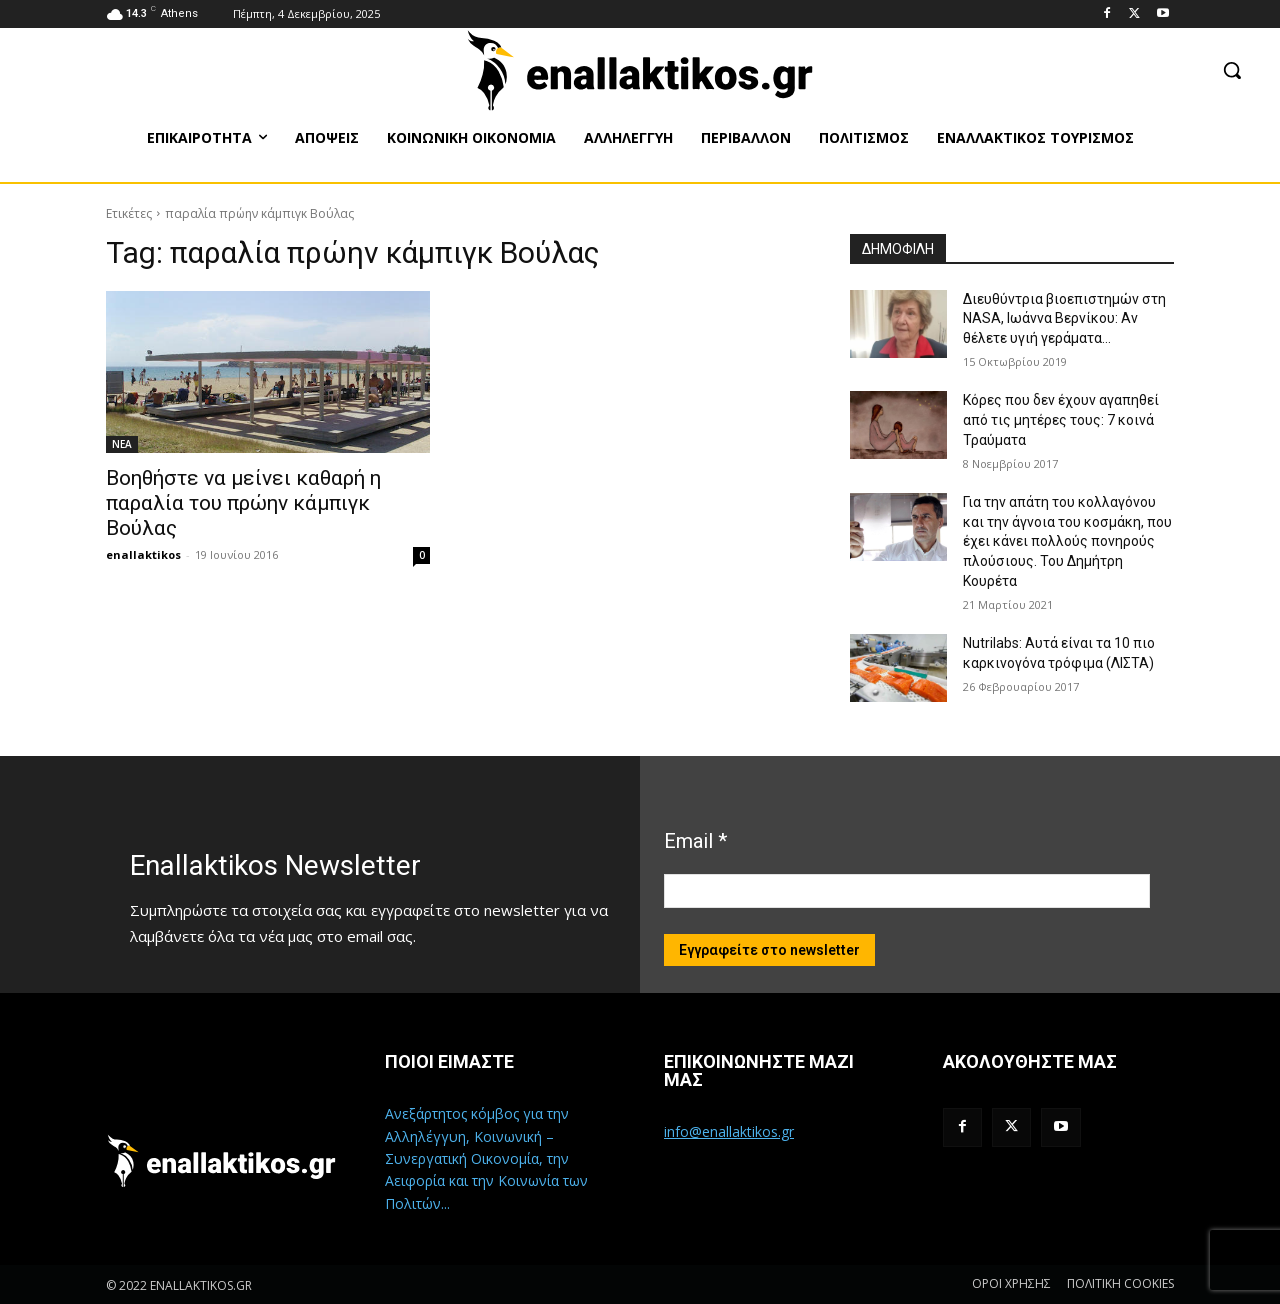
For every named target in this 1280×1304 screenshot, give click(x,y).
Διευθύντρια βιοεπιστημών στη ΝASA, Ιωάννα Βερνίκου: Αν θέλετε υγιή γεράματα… (1064, 318)
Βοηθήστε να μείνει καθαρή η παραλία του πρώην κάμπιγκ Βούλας (243, 503)
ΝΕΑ (122, 444)
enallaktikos (143, 554)
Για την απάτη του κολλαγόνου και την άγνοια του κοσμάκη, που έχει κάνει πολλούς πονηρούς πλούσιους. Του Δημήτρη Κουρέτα (1067, 541)
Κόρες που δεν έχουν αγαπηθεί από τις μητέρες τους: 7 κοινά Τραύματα (1061, 419)
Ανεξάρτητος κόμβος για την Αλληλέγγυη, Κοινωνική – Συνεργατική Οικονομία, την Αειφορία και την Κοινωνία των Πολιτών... (486, 1158)
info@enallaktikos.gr (729, 1131)
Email (695, 841)
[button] (1232, 70)
